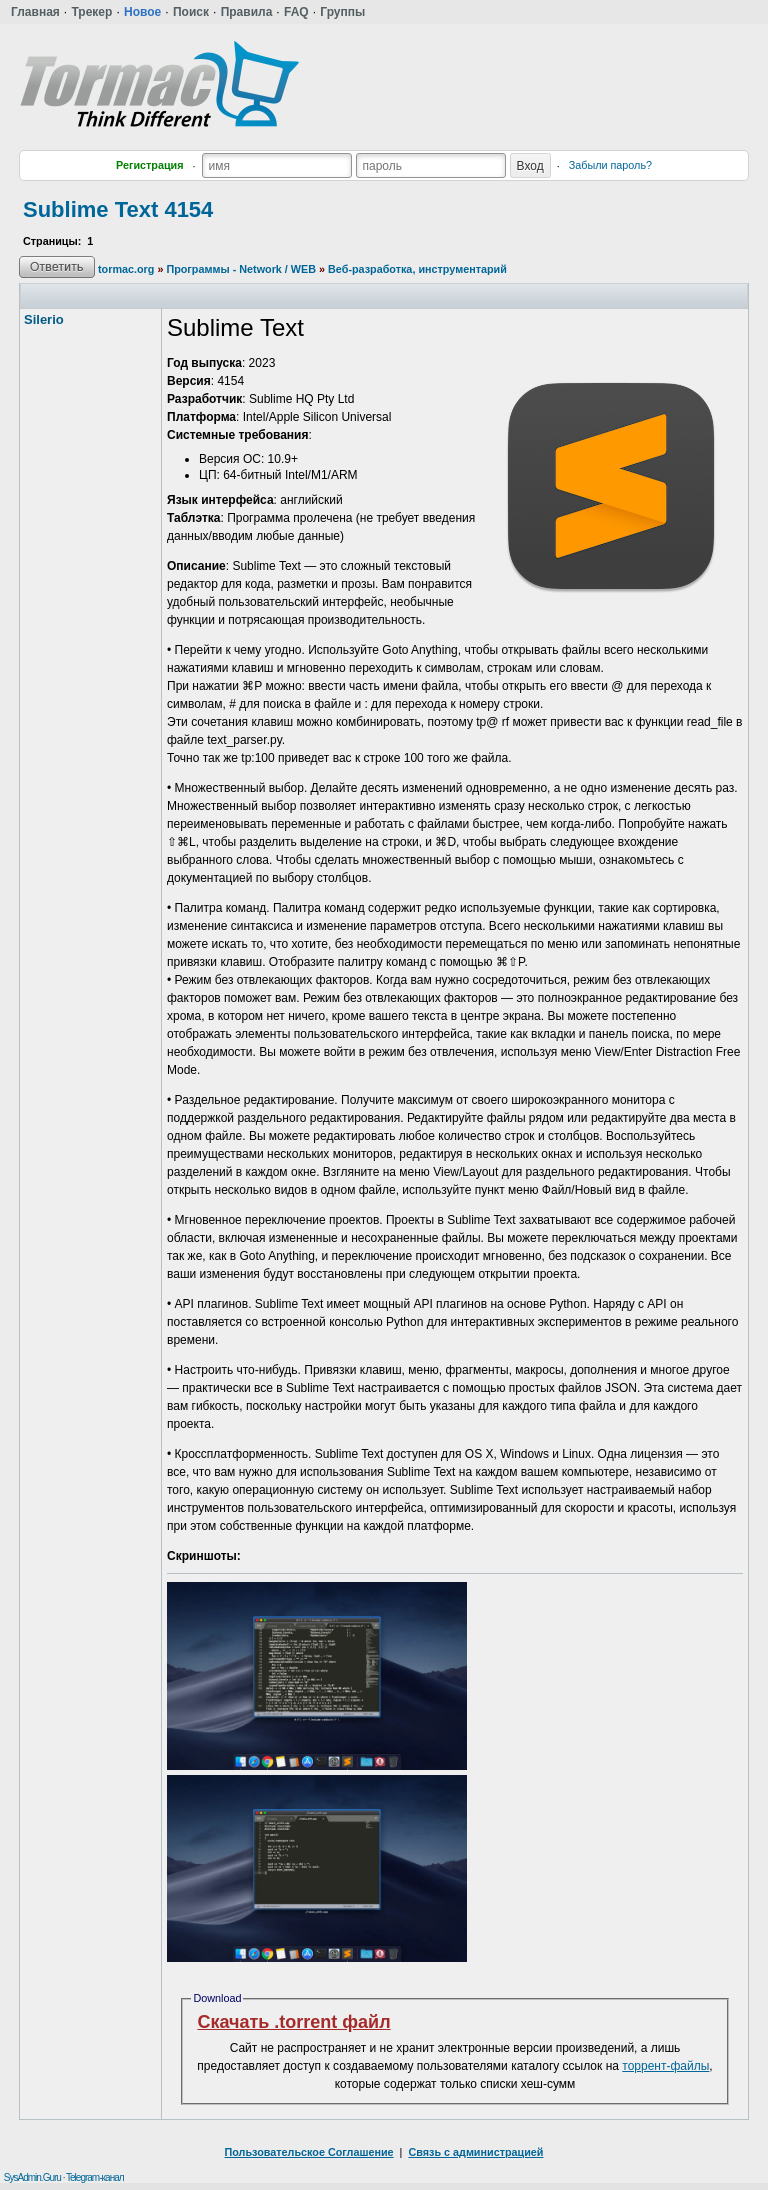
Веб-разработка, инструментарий (417, 269)
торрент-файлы (665, 2066)
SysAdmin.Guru (32, 2177)
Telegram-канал (95, 2177)
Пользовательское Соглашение (309, 2152)
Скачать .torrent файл (293, 2022)
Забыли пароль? (610, 165)
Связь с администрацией (475, 2152)
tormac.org (126, 269)
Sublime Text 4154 (118, 209)
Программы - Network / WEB (241, 269)
